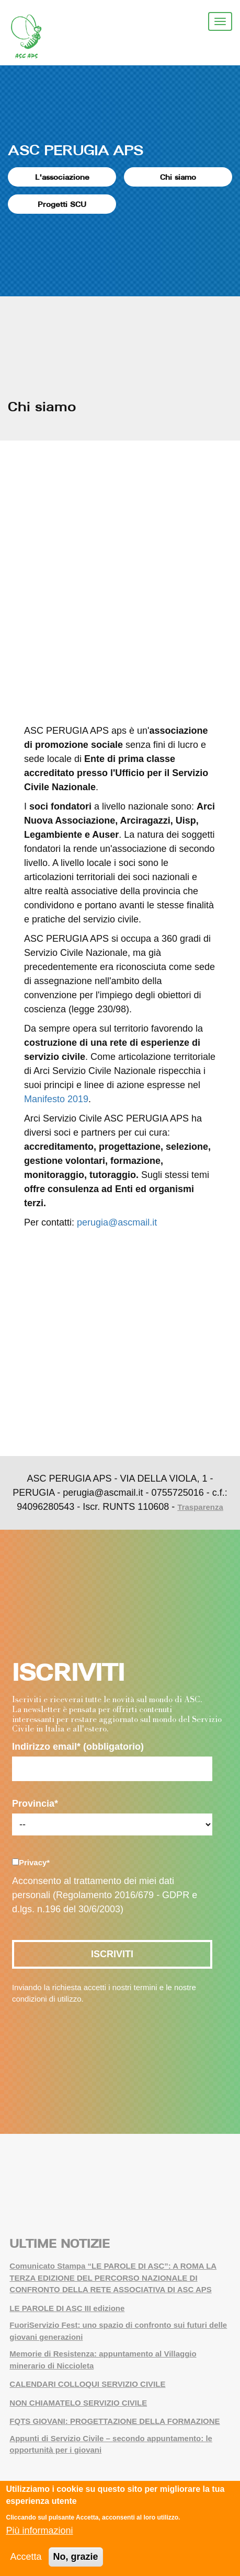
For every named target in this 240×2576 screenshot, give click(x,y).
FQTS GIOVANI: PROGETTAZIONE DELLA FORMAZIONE (114, 2421)
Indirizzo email (78, 1746)
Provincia (35, 1803)
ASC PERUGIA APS (75, 149)
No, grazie (75, 2556)
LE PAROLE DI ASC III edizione (66, 2308)
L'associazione (62, 176)
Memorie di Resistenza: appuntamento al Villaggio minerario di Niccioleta (102, 2359)
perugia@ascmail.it (117, 1222)
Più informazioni (39, 2530)
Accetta (25, 2556)
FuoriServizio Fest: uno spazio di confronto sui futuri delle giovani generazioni (118, 2330)
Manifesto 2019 (56, 1099)
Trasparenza (200, 1507)
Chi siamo (178, 176)
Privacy (34, 1862)
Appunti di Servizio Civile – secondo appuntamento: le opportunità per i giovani (110, 2444)
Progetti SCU (62, 204)
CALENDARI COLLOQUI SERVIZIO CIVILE (87, 2383)
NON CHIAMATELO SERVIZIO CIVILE (78, 2402)
